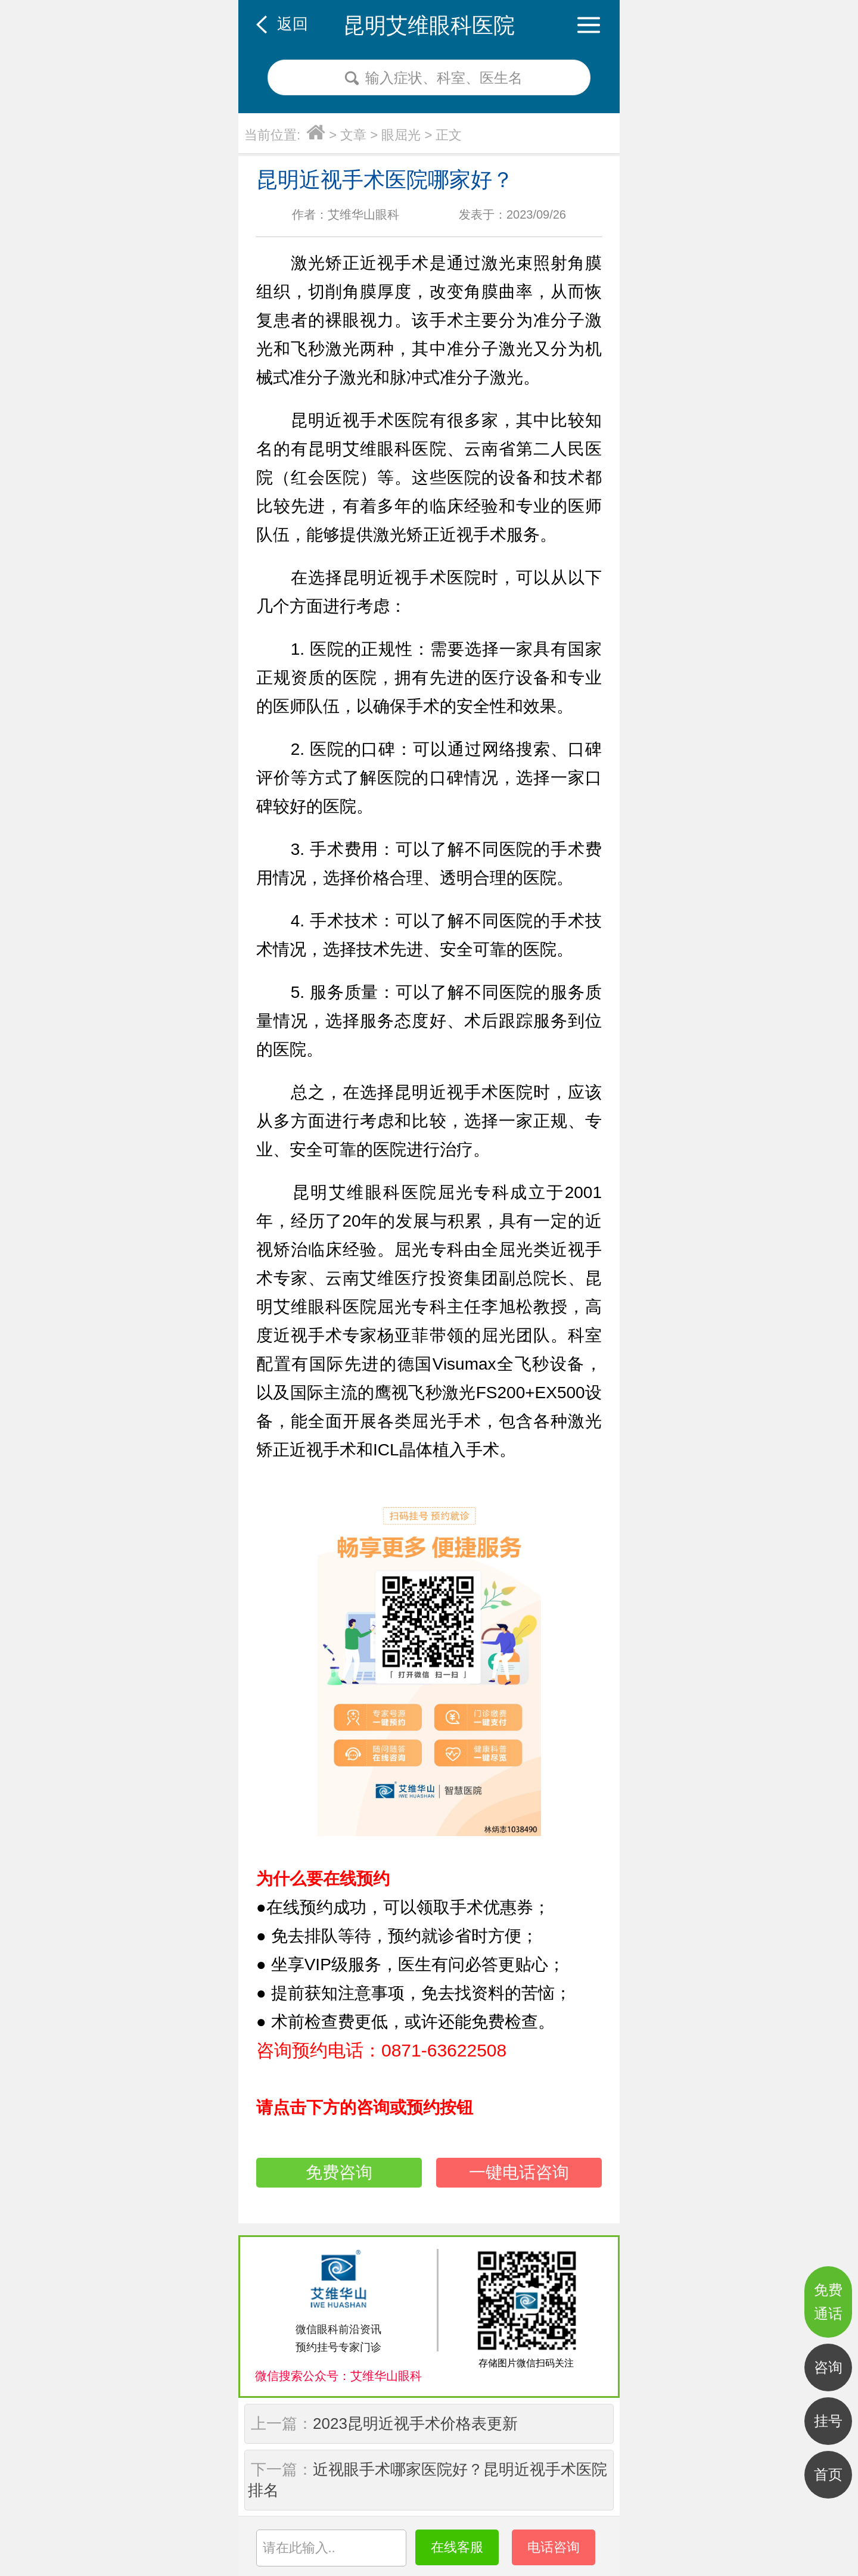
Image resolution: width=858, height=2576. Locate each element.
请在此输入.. (299, 2547)
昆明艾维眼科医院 (429, 25)
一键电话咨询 (519, 2172)
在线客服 (457, 2547)
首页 (828, 2474)
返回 (292, 24)
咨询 (828, 2367)
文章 (353, 134)
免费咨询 (339, 2172)
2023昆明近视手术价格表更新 (415, 2423)
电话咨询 (553, 2547)
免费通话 (828, 2302)
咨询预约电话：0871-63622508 (381, 2050)
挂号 (828, 2421)
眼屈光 (401, 134)
